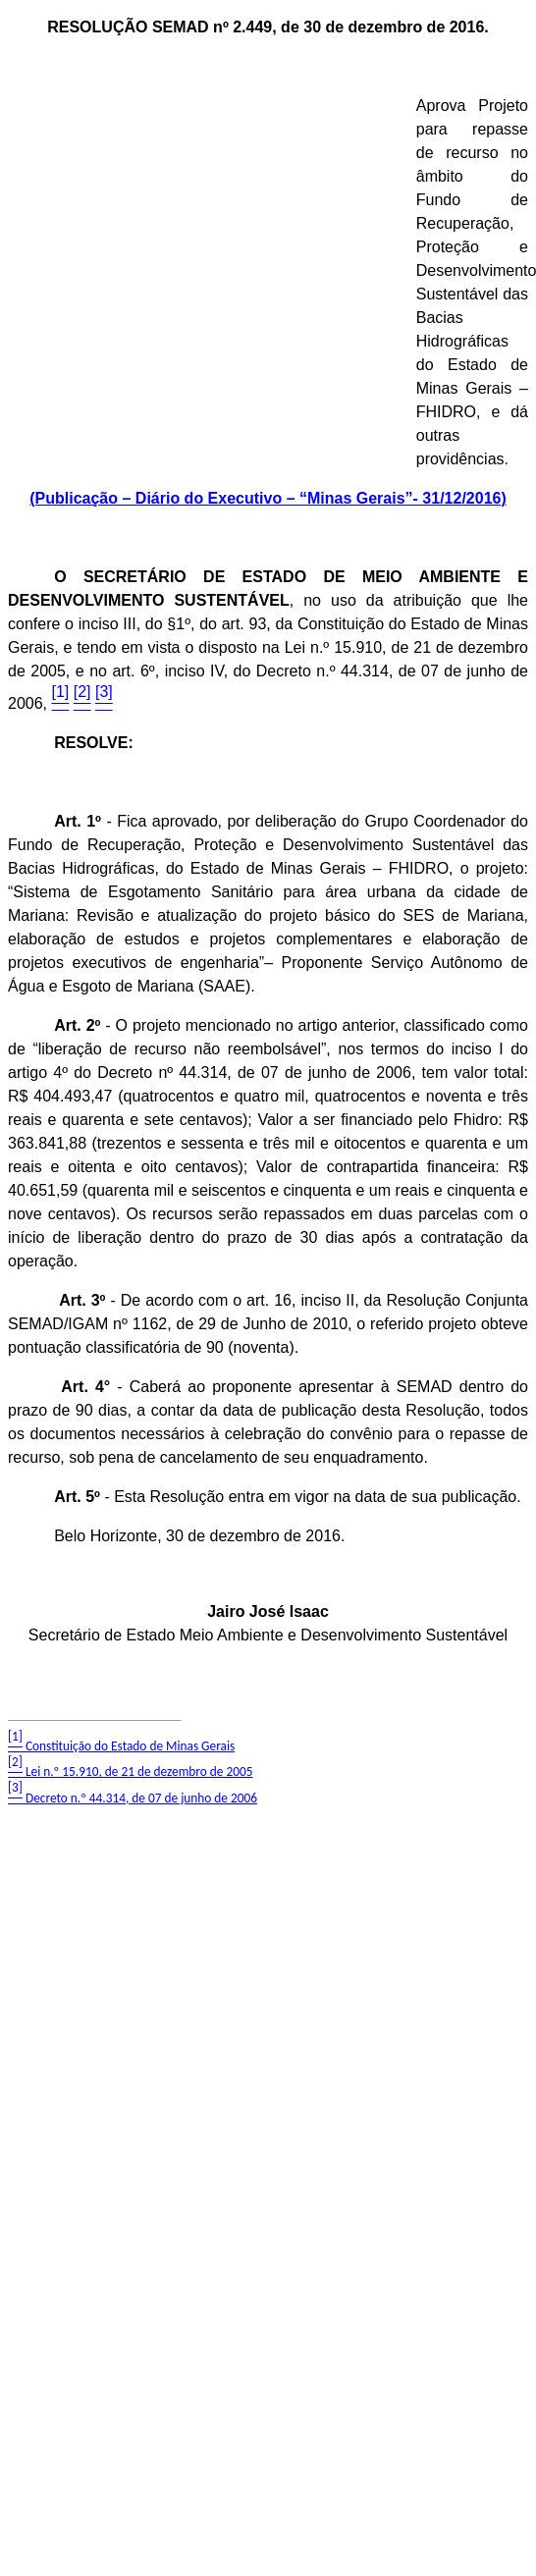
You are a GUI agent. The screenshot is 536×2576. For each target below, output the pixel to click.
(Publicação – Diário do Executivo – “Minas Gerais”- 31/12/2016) (268, 498)
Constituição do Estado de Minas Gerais (121, 1746)
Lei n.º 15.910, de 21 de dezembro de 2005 (130, 1771)
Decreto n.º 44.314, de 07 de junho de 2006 (132, 1798)
